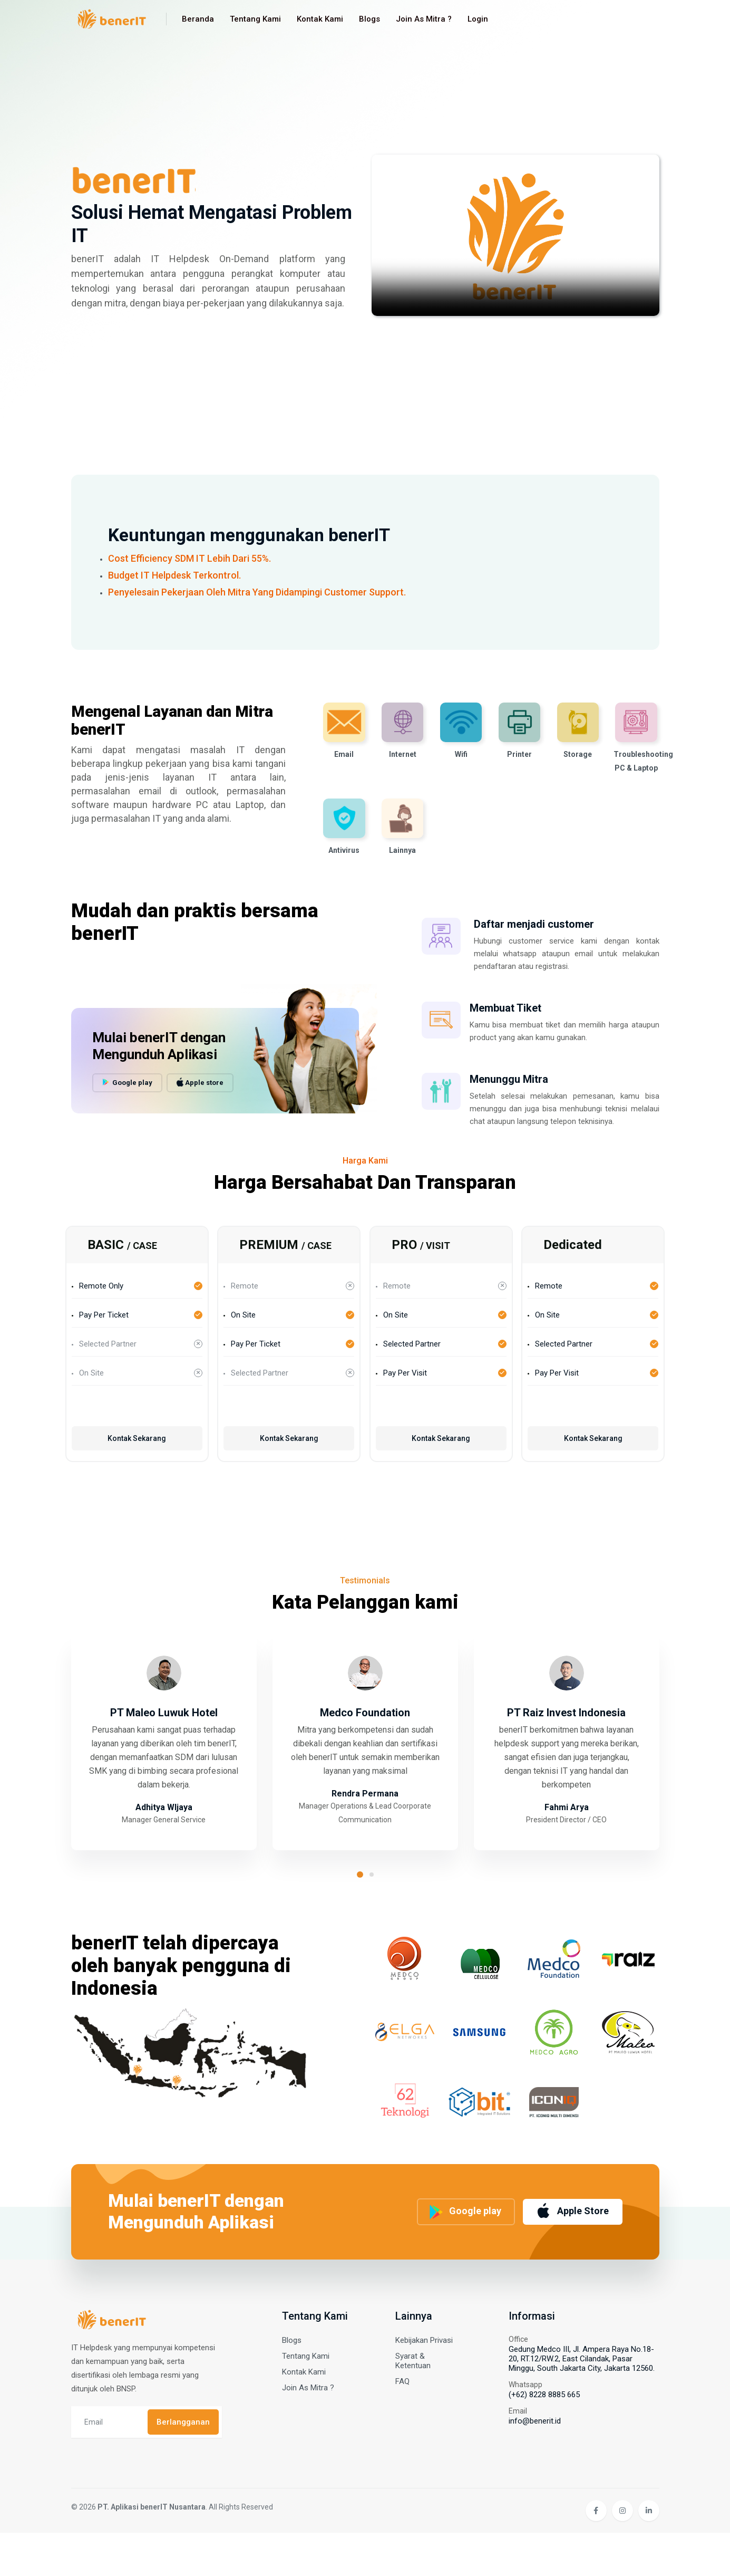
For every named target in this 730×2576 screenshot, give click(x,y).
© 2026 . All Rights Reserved (172, 2550)
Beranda (198, 19)
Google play (127, 1098)
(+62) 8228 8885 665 (544, 2438)
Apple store (200, 1098)
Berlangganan (183, 2465)
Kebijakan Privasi (424, 2383)
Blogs (369, 19)
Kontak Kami (320, 19)
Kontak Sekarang (137, 1449)
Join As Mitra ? (424, 19)
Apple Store (571, 2246)
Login (478, 19)
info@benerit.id (535, 2464)
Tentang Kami (255, 19)
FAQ (402, 2424)
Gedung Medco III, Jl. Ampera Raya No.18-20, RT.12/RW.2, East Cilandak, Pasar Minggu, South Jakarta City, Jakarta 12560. (582, 2402)
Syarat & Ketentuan (413, 2404)
